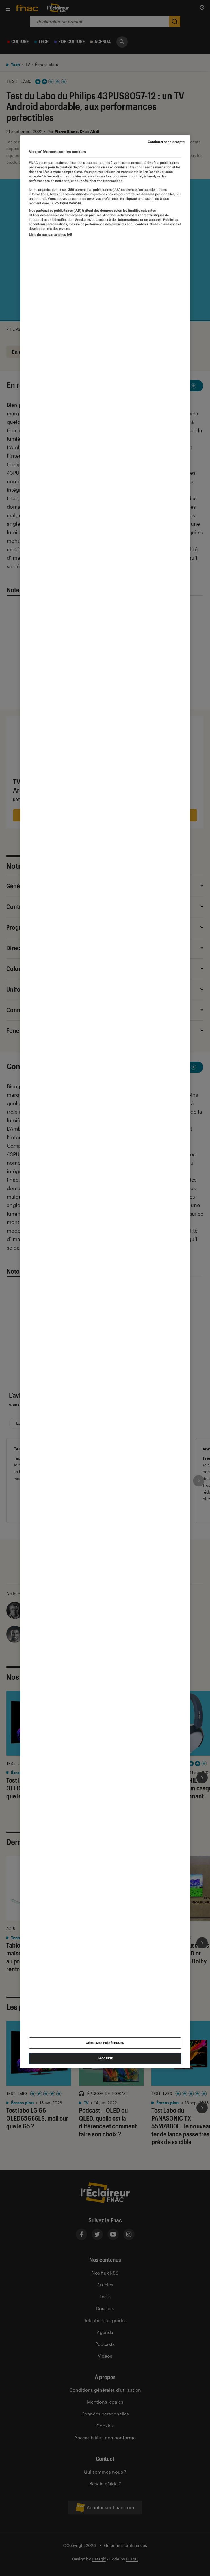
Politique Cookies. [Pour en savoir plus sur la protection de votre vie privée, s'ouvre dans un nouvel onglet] (67, 203)
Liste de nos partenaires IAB (50, 235)
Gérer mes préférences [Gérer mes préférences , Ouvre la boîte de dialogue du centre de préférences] (105, 2042)
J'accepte (105, 2058)
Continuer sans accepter (167, 142)
